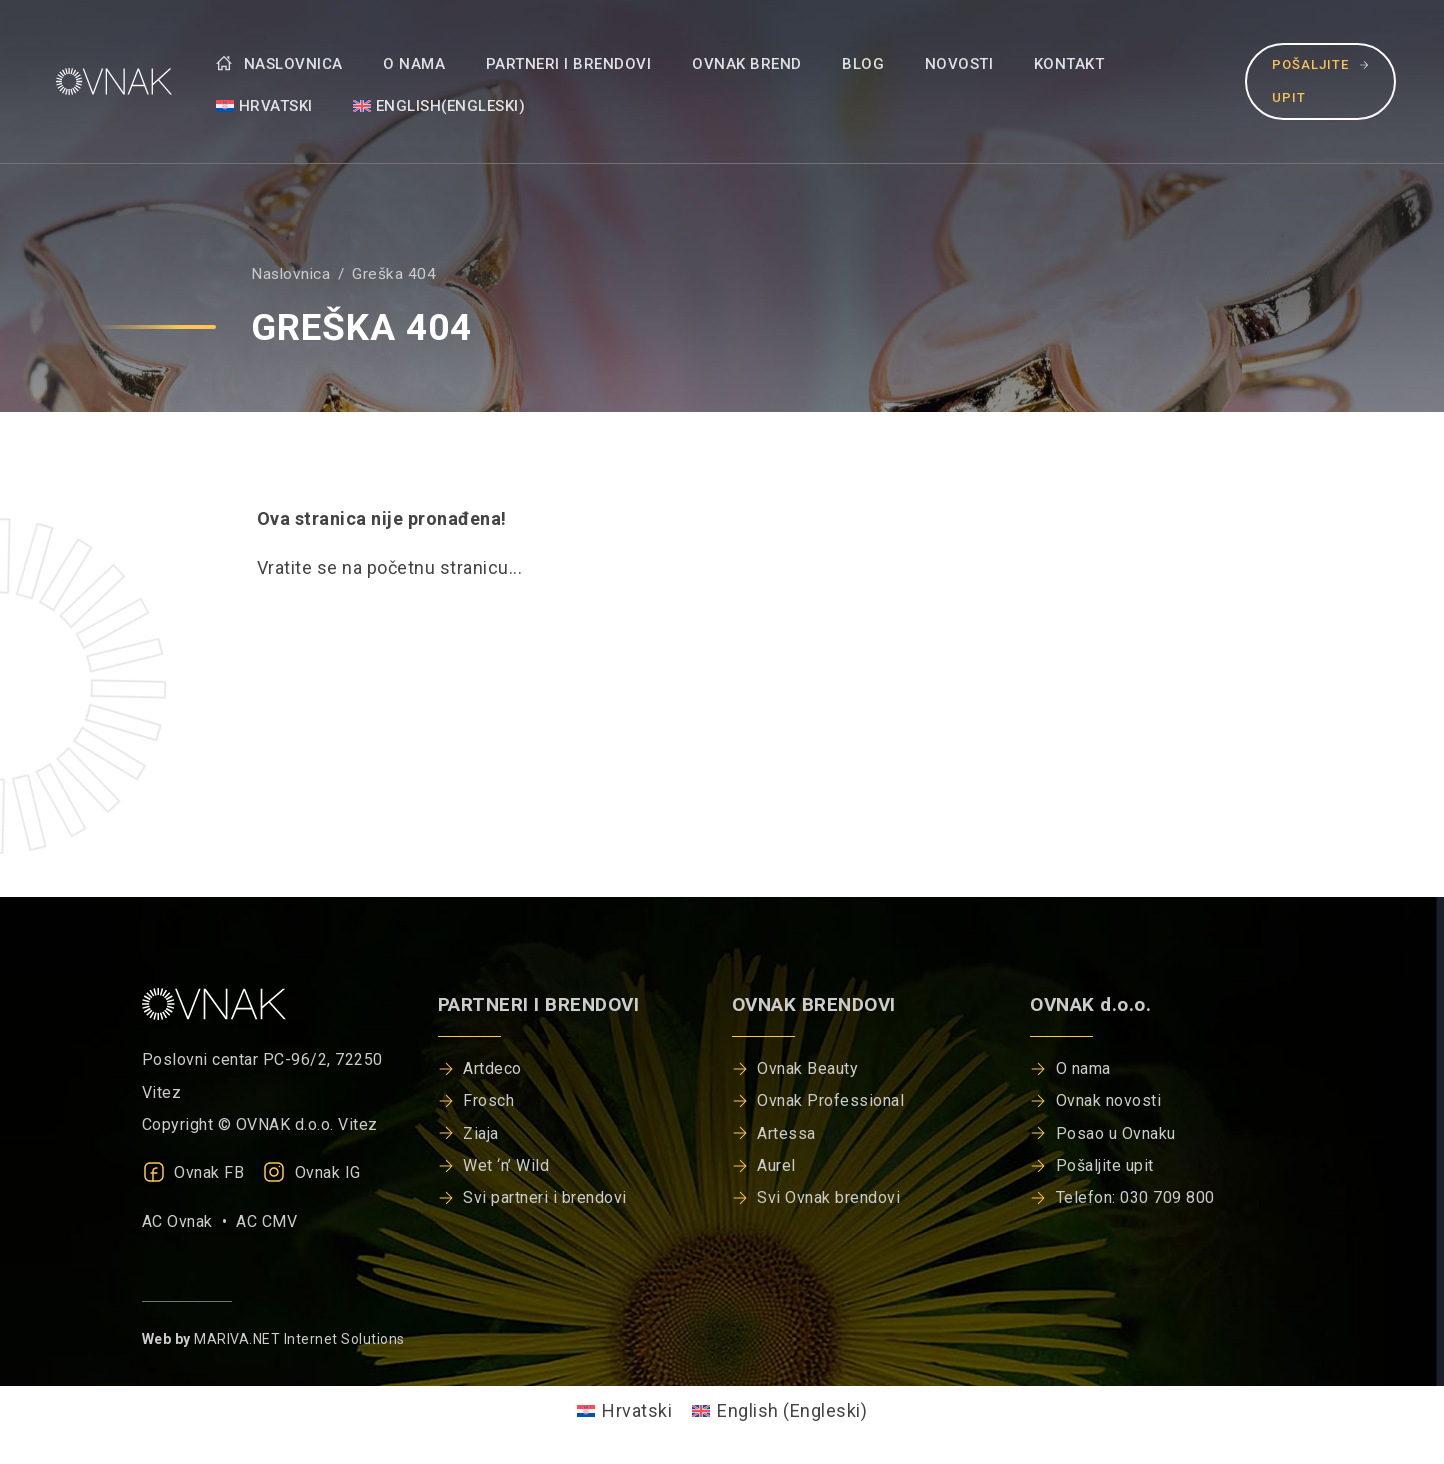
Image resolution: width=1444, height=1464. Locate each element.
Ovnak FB (193, 1172)
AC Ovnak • (189, 1221)
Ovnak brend (747, 64)
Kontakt (1069, 64)
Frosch (488, 1100)
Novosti (959, 64)
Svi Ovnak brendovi (828, 1197)
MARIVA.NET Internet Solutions (299, 1339)
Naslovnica (279, 64)
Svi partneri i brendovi (545, 1197)
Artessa (786, 1133)
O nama (414, 64)
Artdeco (492, 1068)
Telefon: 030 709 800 (1135, 1197)
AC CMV (266, 1221)
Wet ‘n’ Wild (506, 1165)
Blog (863, 64)
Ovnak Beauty (807, 1068)
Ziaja (481, 1133)
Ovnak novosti (1109, 1100)
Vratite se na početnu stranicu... (390, 567)
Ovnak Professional (830, 1100)
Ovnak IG (311, 1172)
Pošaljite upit (1320, 80)
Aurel (776, 1165)
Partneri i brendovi (569, 64)
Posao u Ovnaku (1116, 1133)
